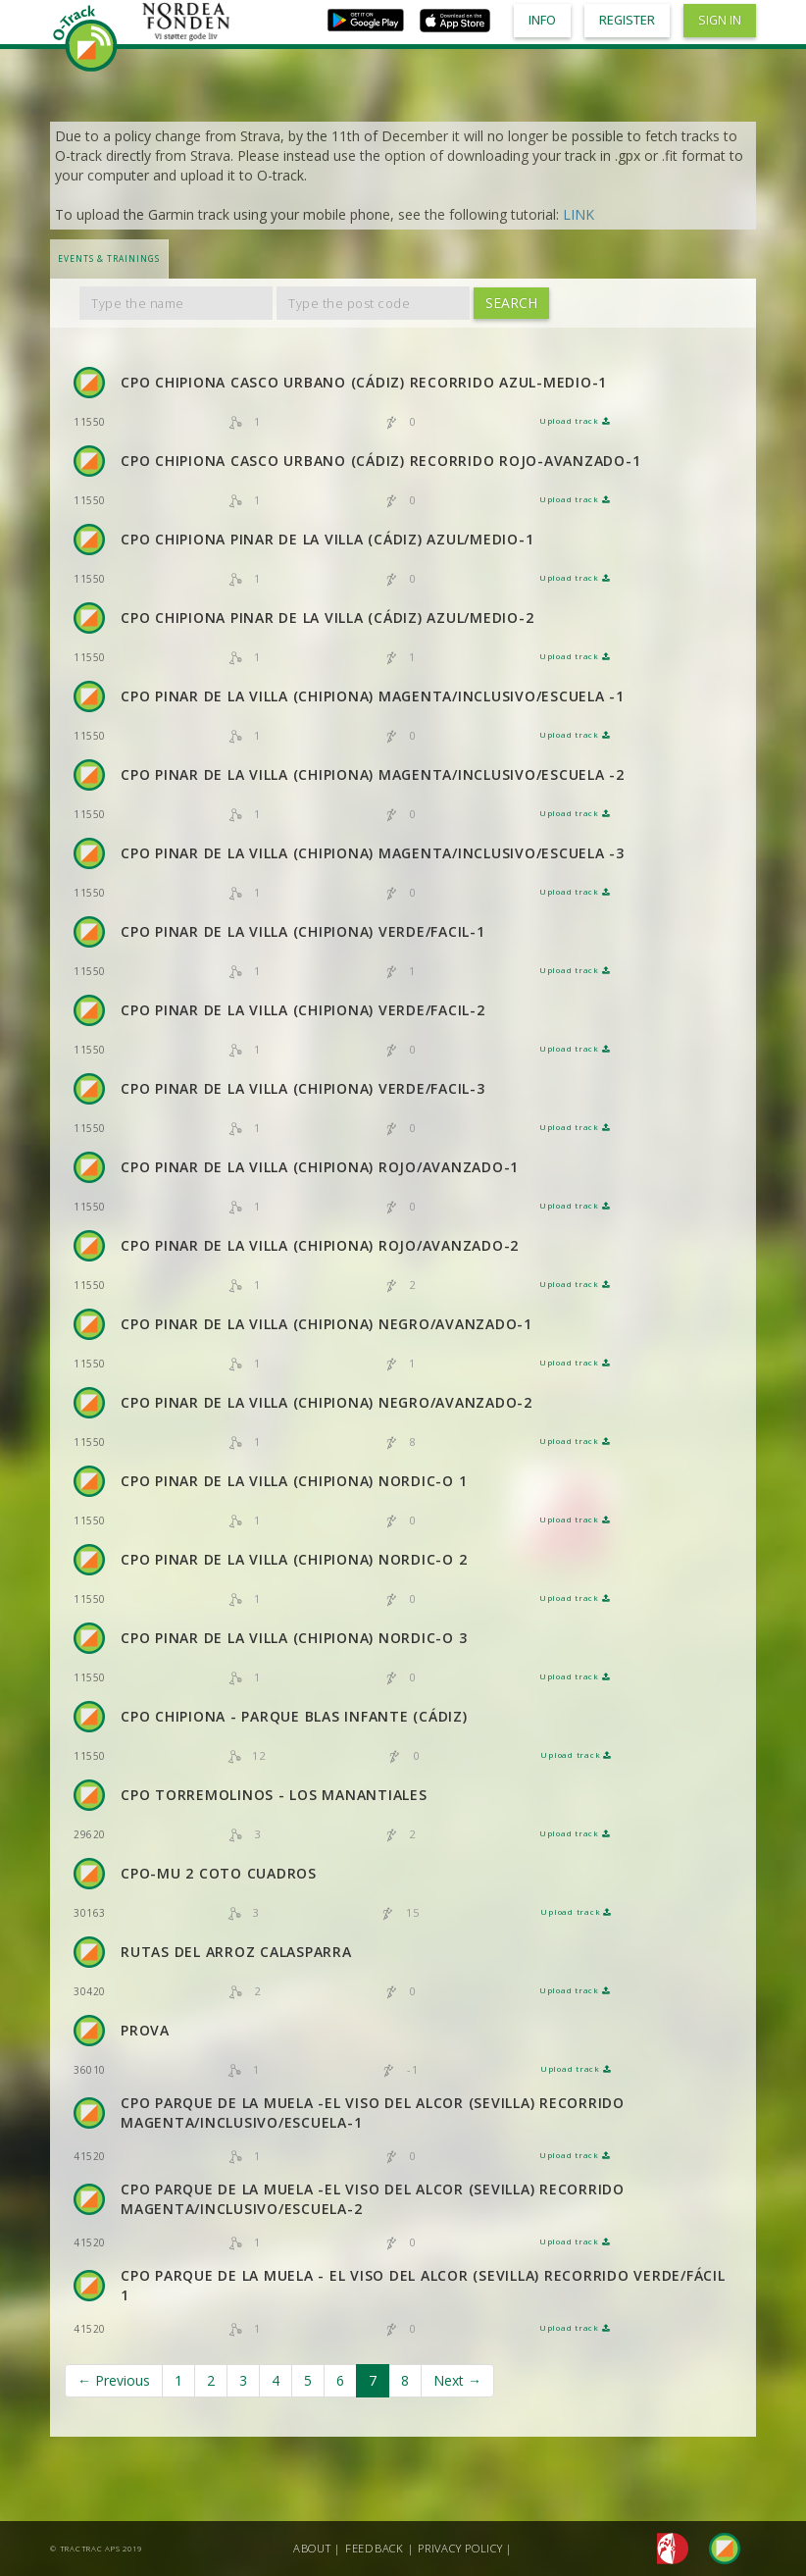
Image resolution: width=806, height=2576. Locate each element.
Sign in (719, 20)
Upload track (574, 421)
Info (542, 20)
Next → (457, 2380)
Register (627, 20)
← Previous (113, 2380)
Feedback (374, 2548)
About (312, 2548)
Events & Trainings (109, 258)
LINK (578, 214)
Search (511, 302)
